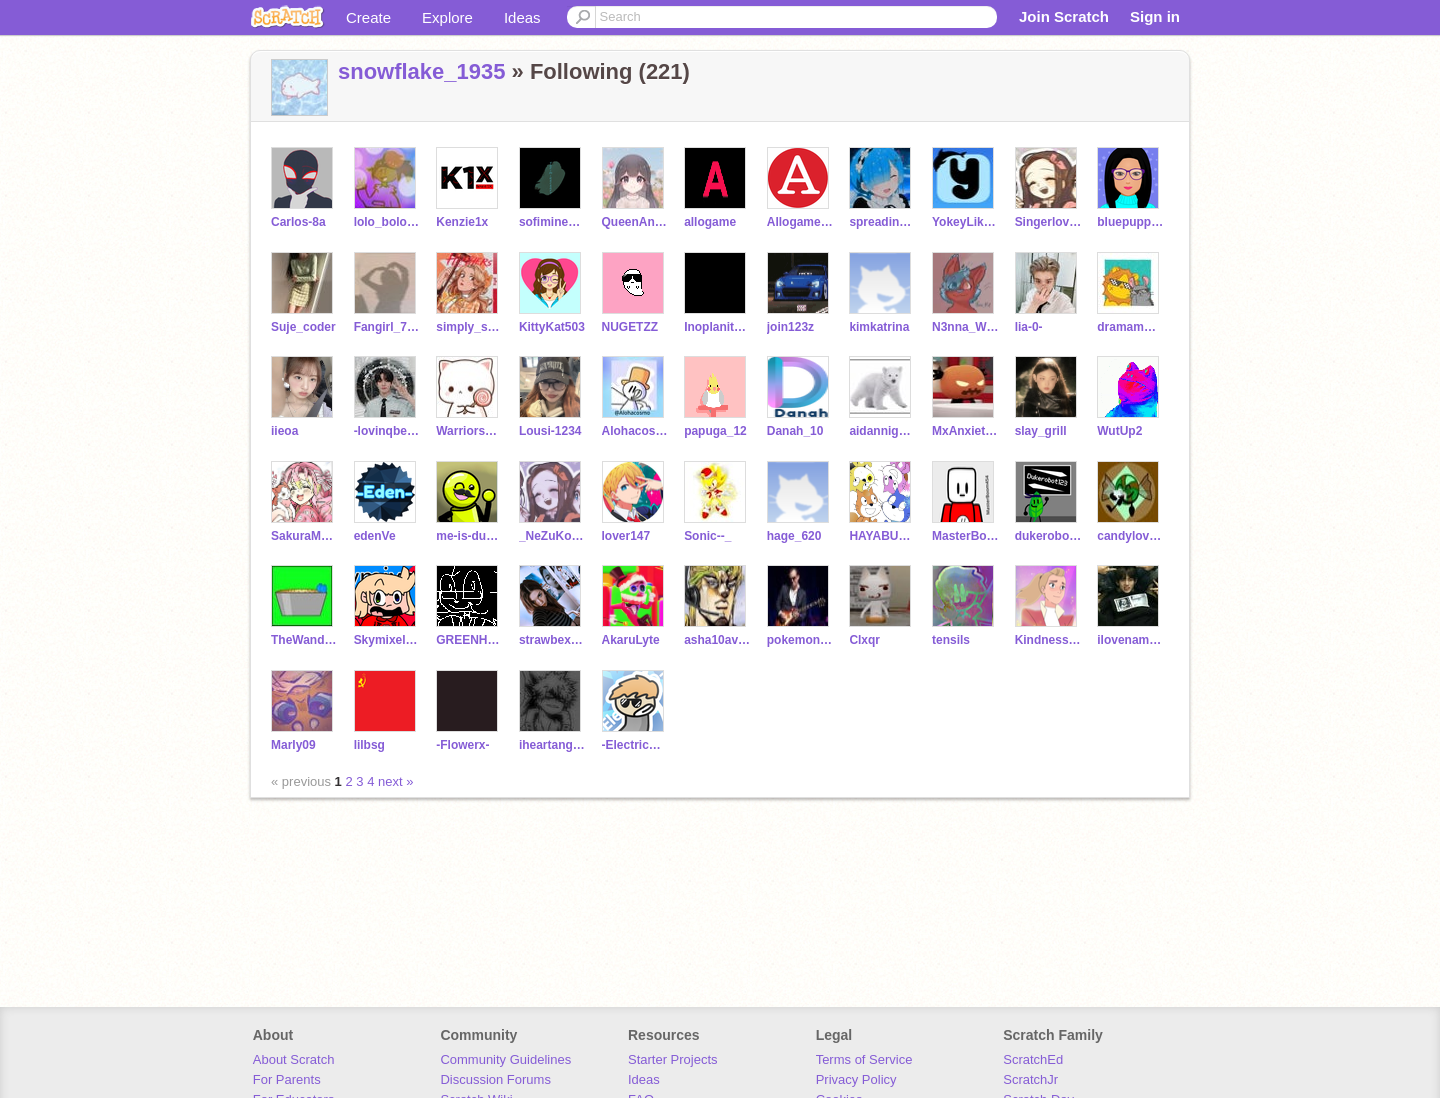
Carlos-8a (298, 222)
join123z (790, 327)
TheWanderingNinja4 (304, 640)
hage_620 (794, 536)
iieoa (284, 431)
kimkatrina (879, 327)
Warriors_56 (469, 431)
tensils (951, 640)
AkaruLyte (631, 640)
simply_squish (469, 327)
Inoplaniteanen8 (717, 327)
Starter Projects (673, 1059)
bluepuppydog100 (1130, 222)
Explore (447, 17)
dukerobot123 (1048, 536)
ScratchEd (1033, 1059)
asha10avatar (717, 640)
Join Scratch (1064, 16)
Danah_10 (795, 431)
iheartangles (552, 745)
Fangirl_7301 (387, 327)
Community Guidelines (505, 1059)
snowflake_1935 (421, 71)
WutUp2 (1119, 431)
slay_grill (1041, 431)
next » (395, 781)
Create (368, 17)
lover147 (626, 536)
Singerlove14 (1048, 222)
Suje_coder (303, 327)
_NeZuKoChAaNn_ (552, 536)
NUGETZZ (630, 327)
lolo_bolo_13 (387, 222)
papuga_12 (715, 431)
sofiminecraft (552, 222)
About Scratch (294, 1059)
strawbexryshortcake (552, 640)
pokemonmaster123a (800, 640)
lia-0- (1029, 327)
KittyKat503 (552, 327)
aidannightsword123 (882, 431)
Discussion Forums (495, 1079)
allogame (710, 222)
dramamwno (1130, 327)
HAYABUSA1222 (882, 536)
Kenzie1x (462, 222)
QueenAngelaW (635, 222)
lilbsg (369, 745)
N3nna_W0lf (965, 327)
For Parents (287, 1079)
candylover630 (1130, 536)
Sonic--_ (707, 536)
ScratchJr (1030, 1079)
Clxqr (864, 640)
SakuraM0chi (304, 536)
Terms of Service (864, 1059)
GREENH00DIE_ (469, 640)
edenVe (375, 536)
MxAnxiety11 (965, 431)
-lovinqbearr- (387, 431)
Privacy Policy (856, 1079)
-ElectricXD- (635, 745)
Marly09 (293, 745)
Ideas (522, 17)
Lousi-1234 (550, 431)
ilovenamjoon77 (1130, 640)
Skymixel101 (387, 640)
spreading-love (882, 222)
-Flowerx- (462, 745)
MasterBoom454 (965, 536)
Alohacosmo (635, 431)
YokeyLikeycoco (965, 222)
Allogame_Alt (800, 222)
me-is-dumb (469, 536)
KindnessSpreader (1048, 640)
